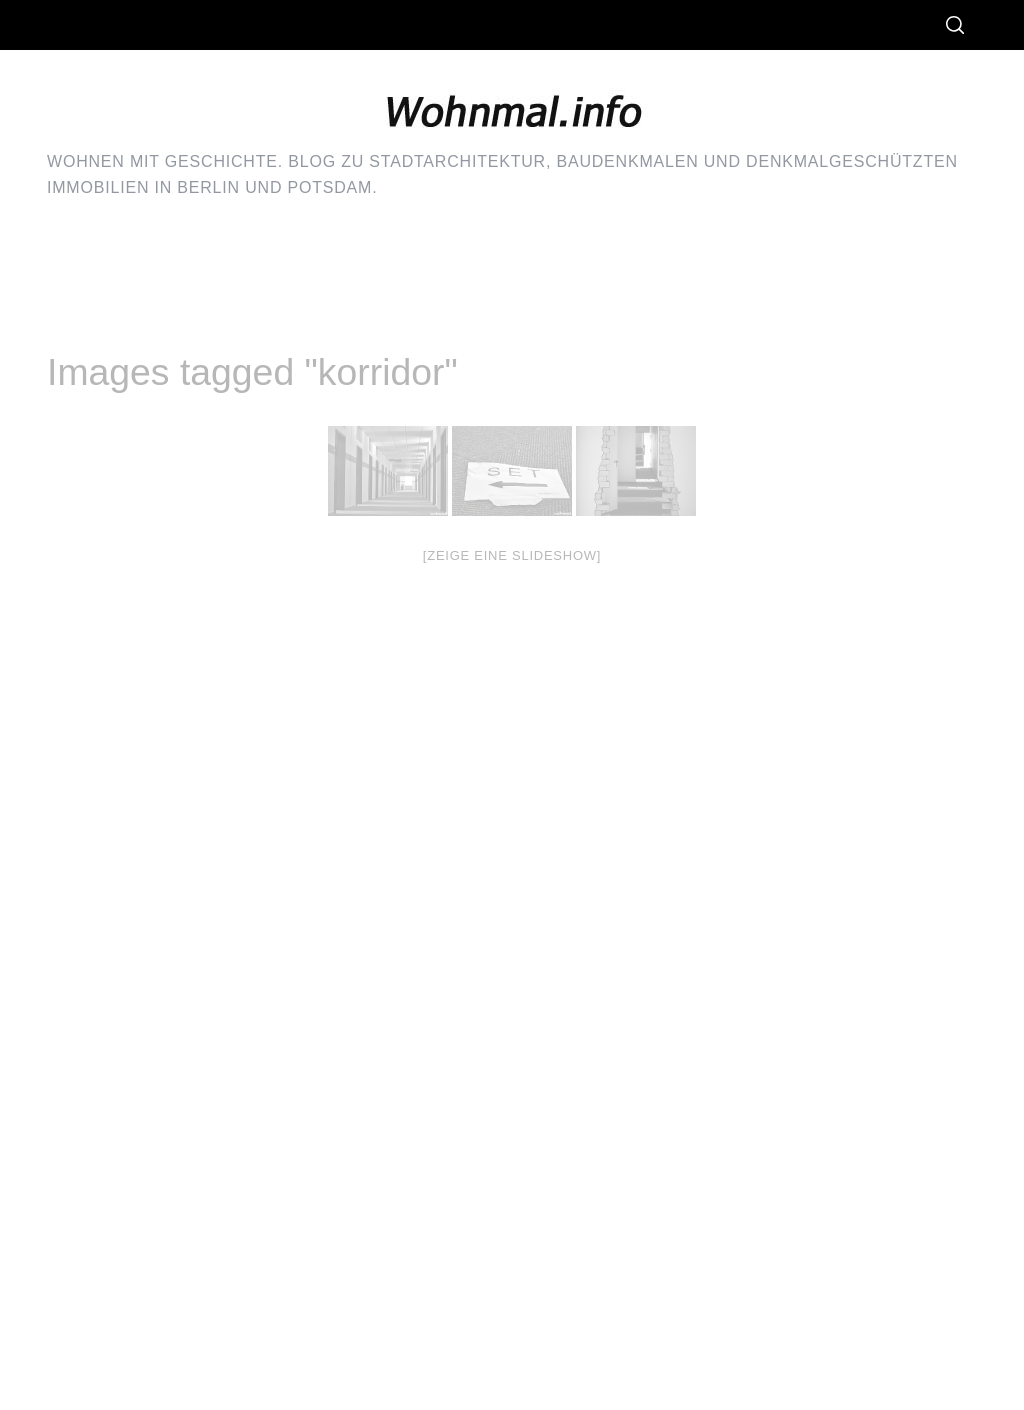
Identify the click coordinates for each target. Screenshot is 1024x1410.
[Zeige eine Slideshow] (512, 555)
